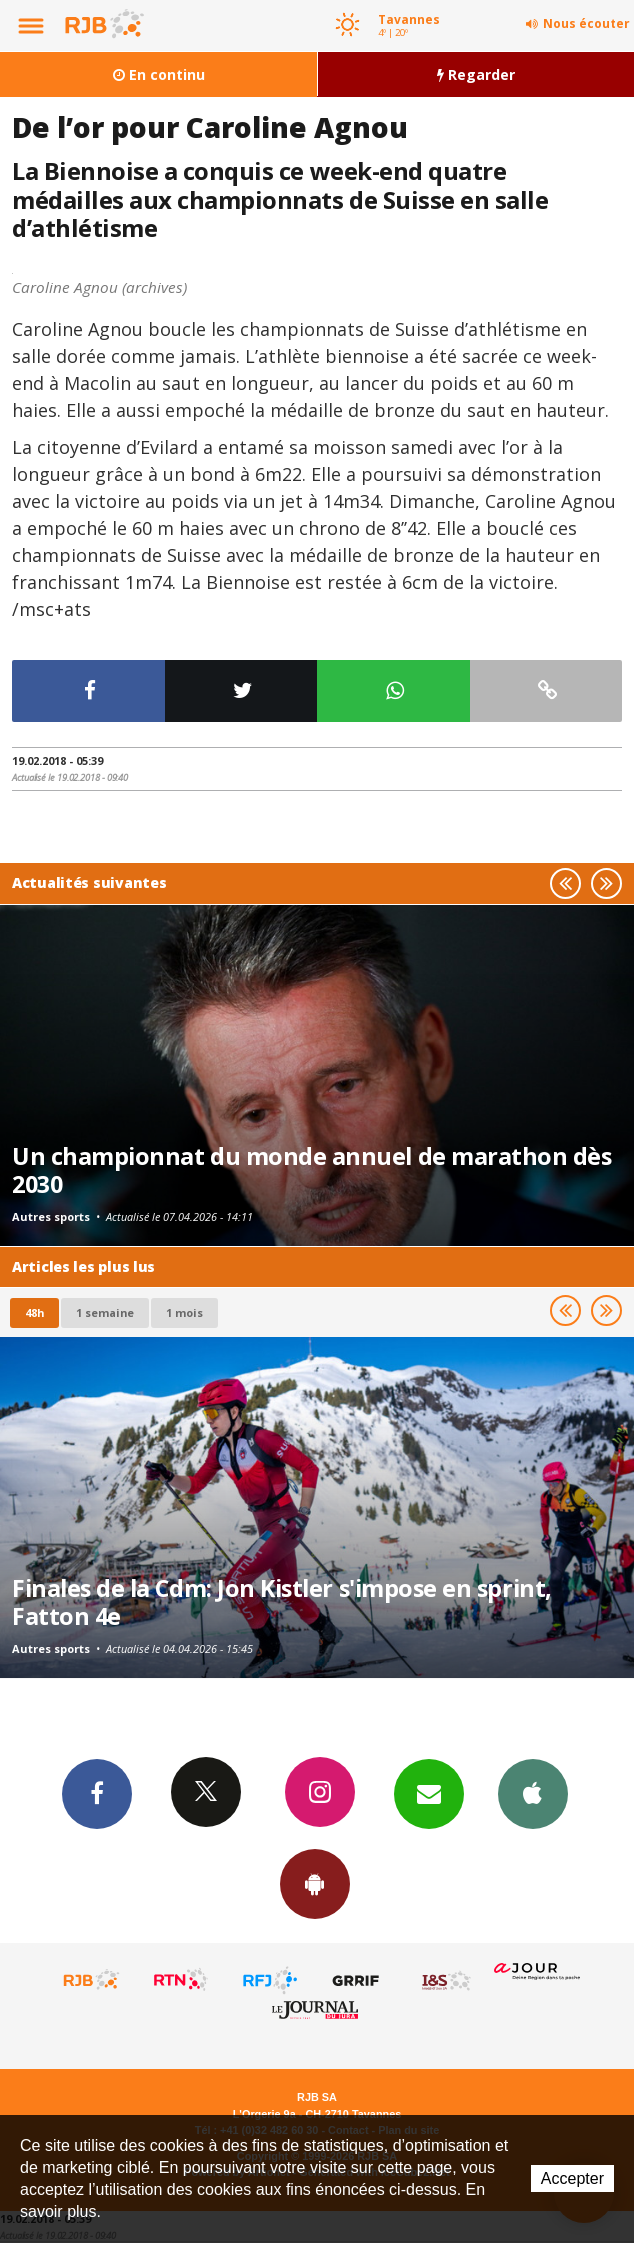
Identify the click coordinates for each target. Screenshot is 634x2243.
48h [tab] (34, 1312)
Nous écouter (586, 23)
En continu (159, 74)
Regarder (476, 74)
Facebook (97, 1793)
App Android (315, 1883)
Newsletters (429, 1793)
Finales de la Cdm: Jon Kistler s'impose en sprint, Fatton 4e (282, 1602)
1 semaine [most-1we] (105, 1312)
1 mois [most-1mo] (184, 1312)
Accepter (572, 2178)
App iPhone (533, 1793)
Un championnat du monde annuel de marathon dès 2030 (312, 1170)
